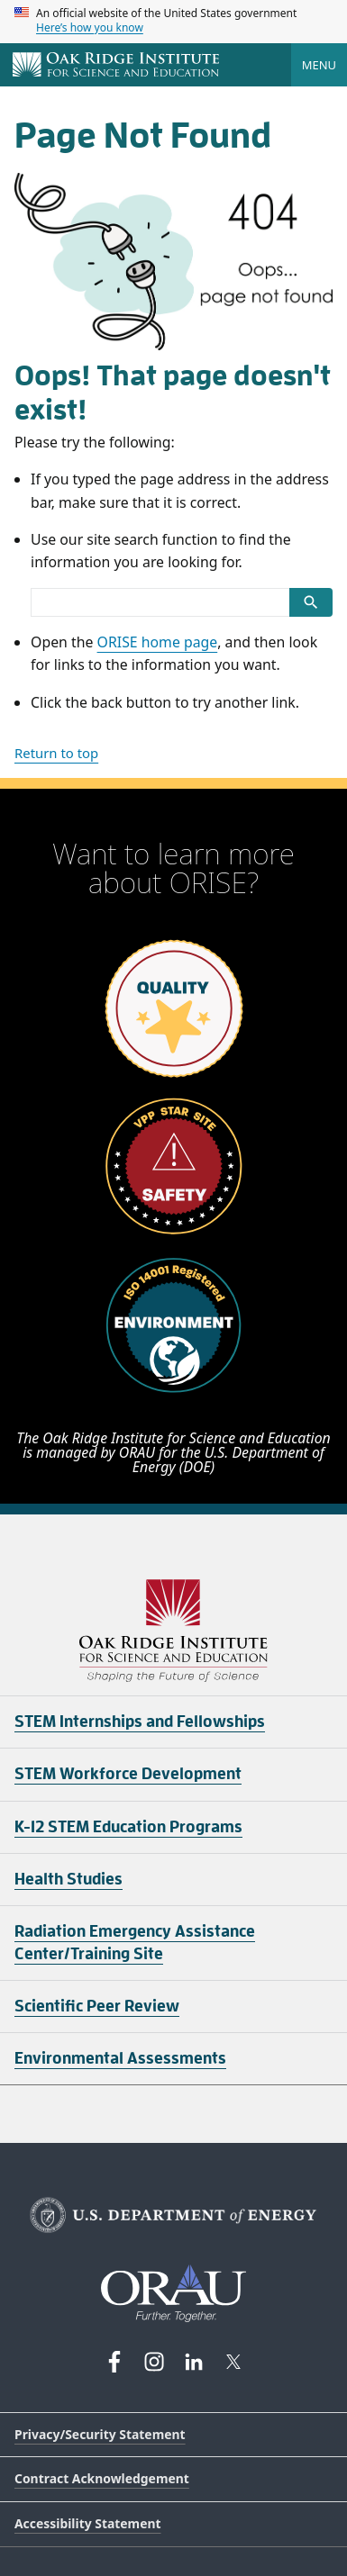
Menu (319, 65)
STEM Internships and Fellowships (139, 1721)
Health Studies (68, 1879)
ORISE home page (157, 642)
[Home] (116, 65)
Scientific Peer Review (96, 2006)
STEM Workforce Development (128, 1774)
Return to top (56, 753)
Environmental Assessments (120, 2058)
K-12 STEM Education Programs (128, 1827)
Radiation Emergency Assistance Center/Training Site (134, 1942)
